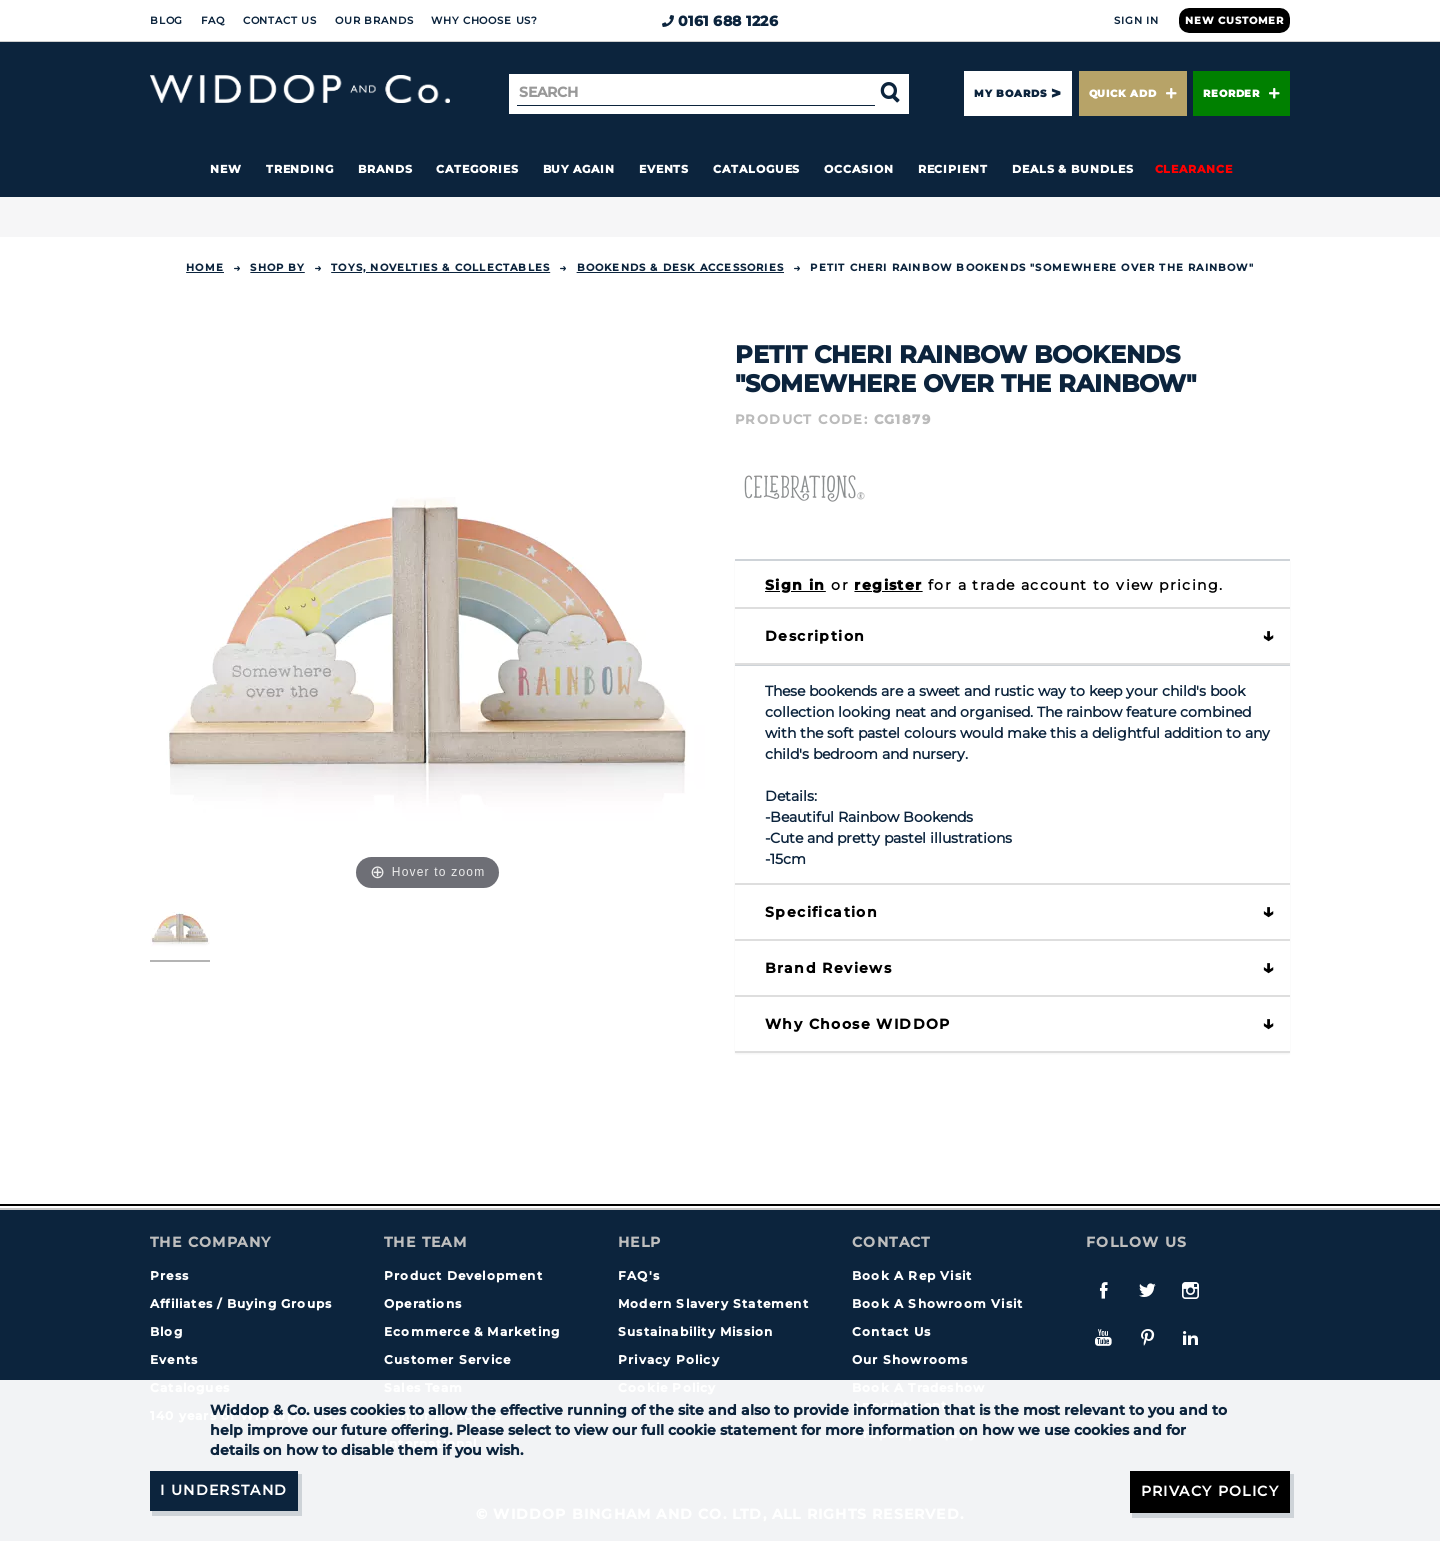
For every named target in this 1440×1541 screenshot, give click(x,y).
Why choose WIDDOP (858, 1024)
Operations (423, 1303)
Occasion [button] (858, 169)
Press (169, 1275)
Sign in (795, 585)
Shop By (277, 267)
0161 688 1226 (720, 21)
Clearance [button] (1194, 169)
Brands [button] (385, 169)
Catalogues (756, 169)
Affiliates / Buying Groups (241, 1303)
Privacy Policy (669, 1359)
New (226, 169)
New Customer (1234, 20)
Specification (821, 912)
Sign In (1136, 20)
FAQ (213, 20)
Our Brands (374, 20)
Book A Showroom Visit (937, 1303)
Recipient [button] (953, 169)
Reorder (1241, 93)
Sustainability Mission (695, 1331)
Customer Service (447, 1359)
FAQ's (639, 1275)
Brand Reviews (828, 968)
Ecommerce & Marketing (472, 1331)
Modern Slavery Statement (713, 1303)
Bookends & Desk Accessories (680, 267)
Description (815, 636)
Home (205, 267)
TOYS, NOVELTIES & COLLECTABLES (440, 267)
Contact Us (280, 20)
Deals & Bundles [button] (1073, 169)
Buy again (579, 169)
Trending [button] (300, 169)
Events (664, 169)
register (888, 585)
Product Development (463, 1275)
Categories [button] (477, 169)
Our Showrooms (910, 1359)
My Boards (1010, 93)
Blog (166, 20)
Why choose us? (484, 20)
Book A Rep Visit (912, 1275)
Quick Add (1133, 93)
